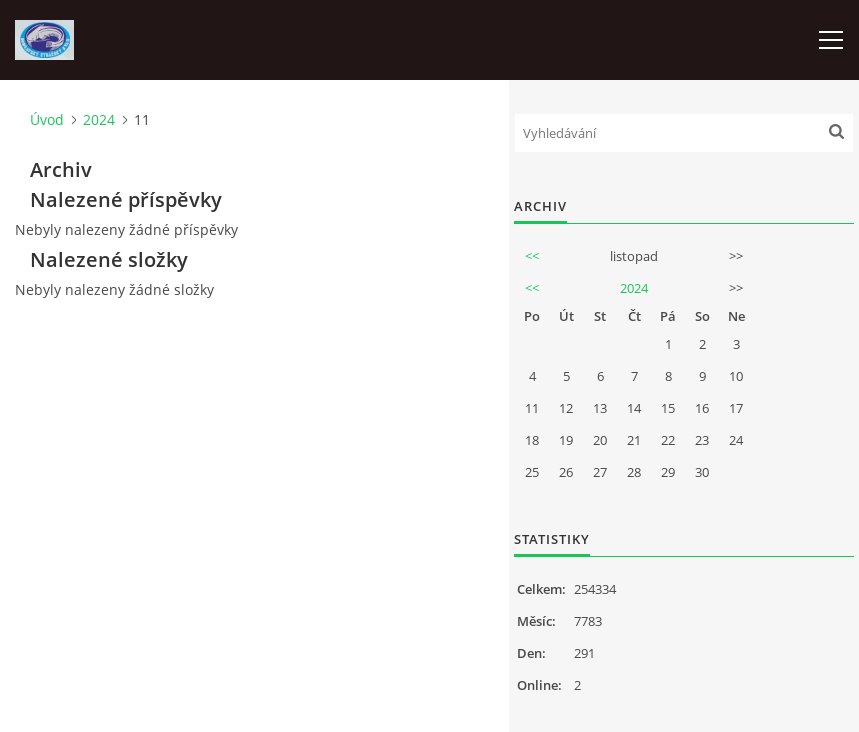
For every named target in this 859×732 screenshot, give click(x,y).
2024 (99, 119)
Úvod (47, 119)
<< (532, 256)
